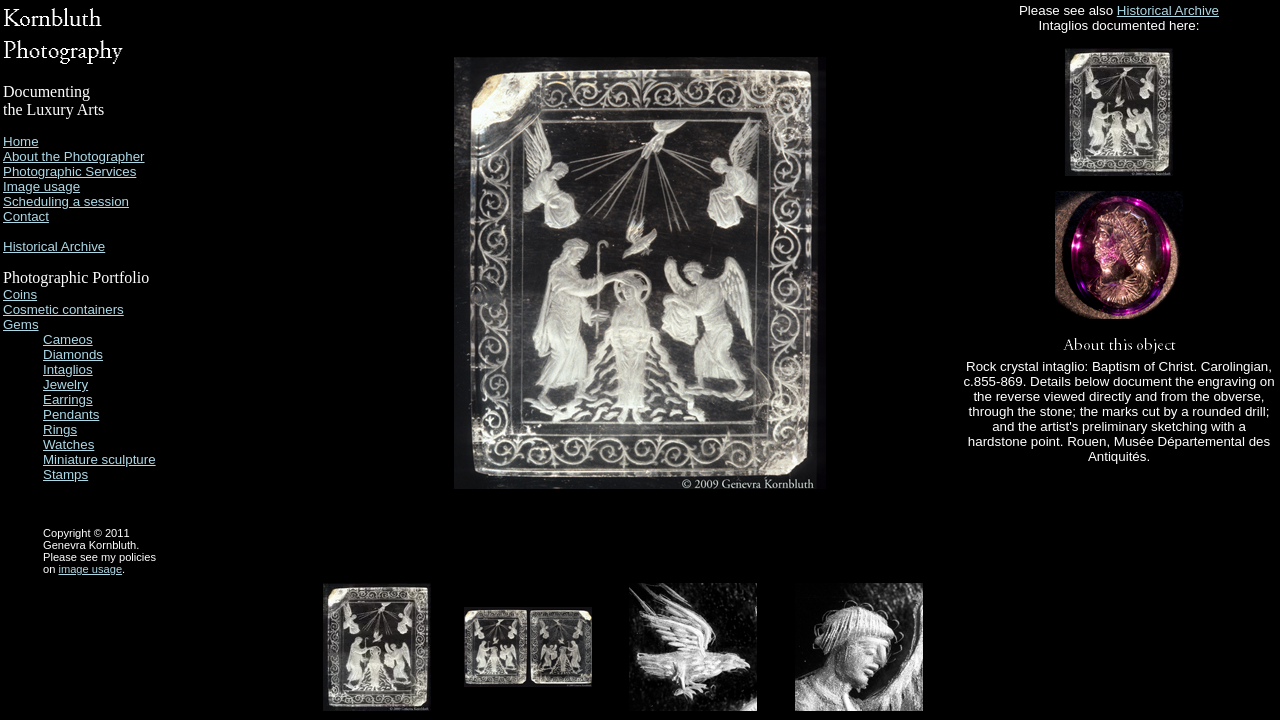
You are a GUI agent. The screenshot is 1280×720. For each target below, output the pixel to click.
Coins (20, 294)
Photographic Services (69, 171)
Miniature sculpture (99, 459)
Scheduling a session (66, 201)
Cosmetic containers (63, 309)
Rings (60, 429)
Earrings (68, 399)
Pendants (71, 414)
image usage (90, 569)
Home (21, 141)
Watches (68, 444)
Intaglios (68, 369)
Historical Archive (54, 246)
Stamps (65, 474)
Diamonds (73, 354)
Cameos (68, 339)
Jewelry (65, 384)
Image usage (41, 186)
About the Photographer (74, 156)
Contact (26, 216)
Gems (21, 324)
